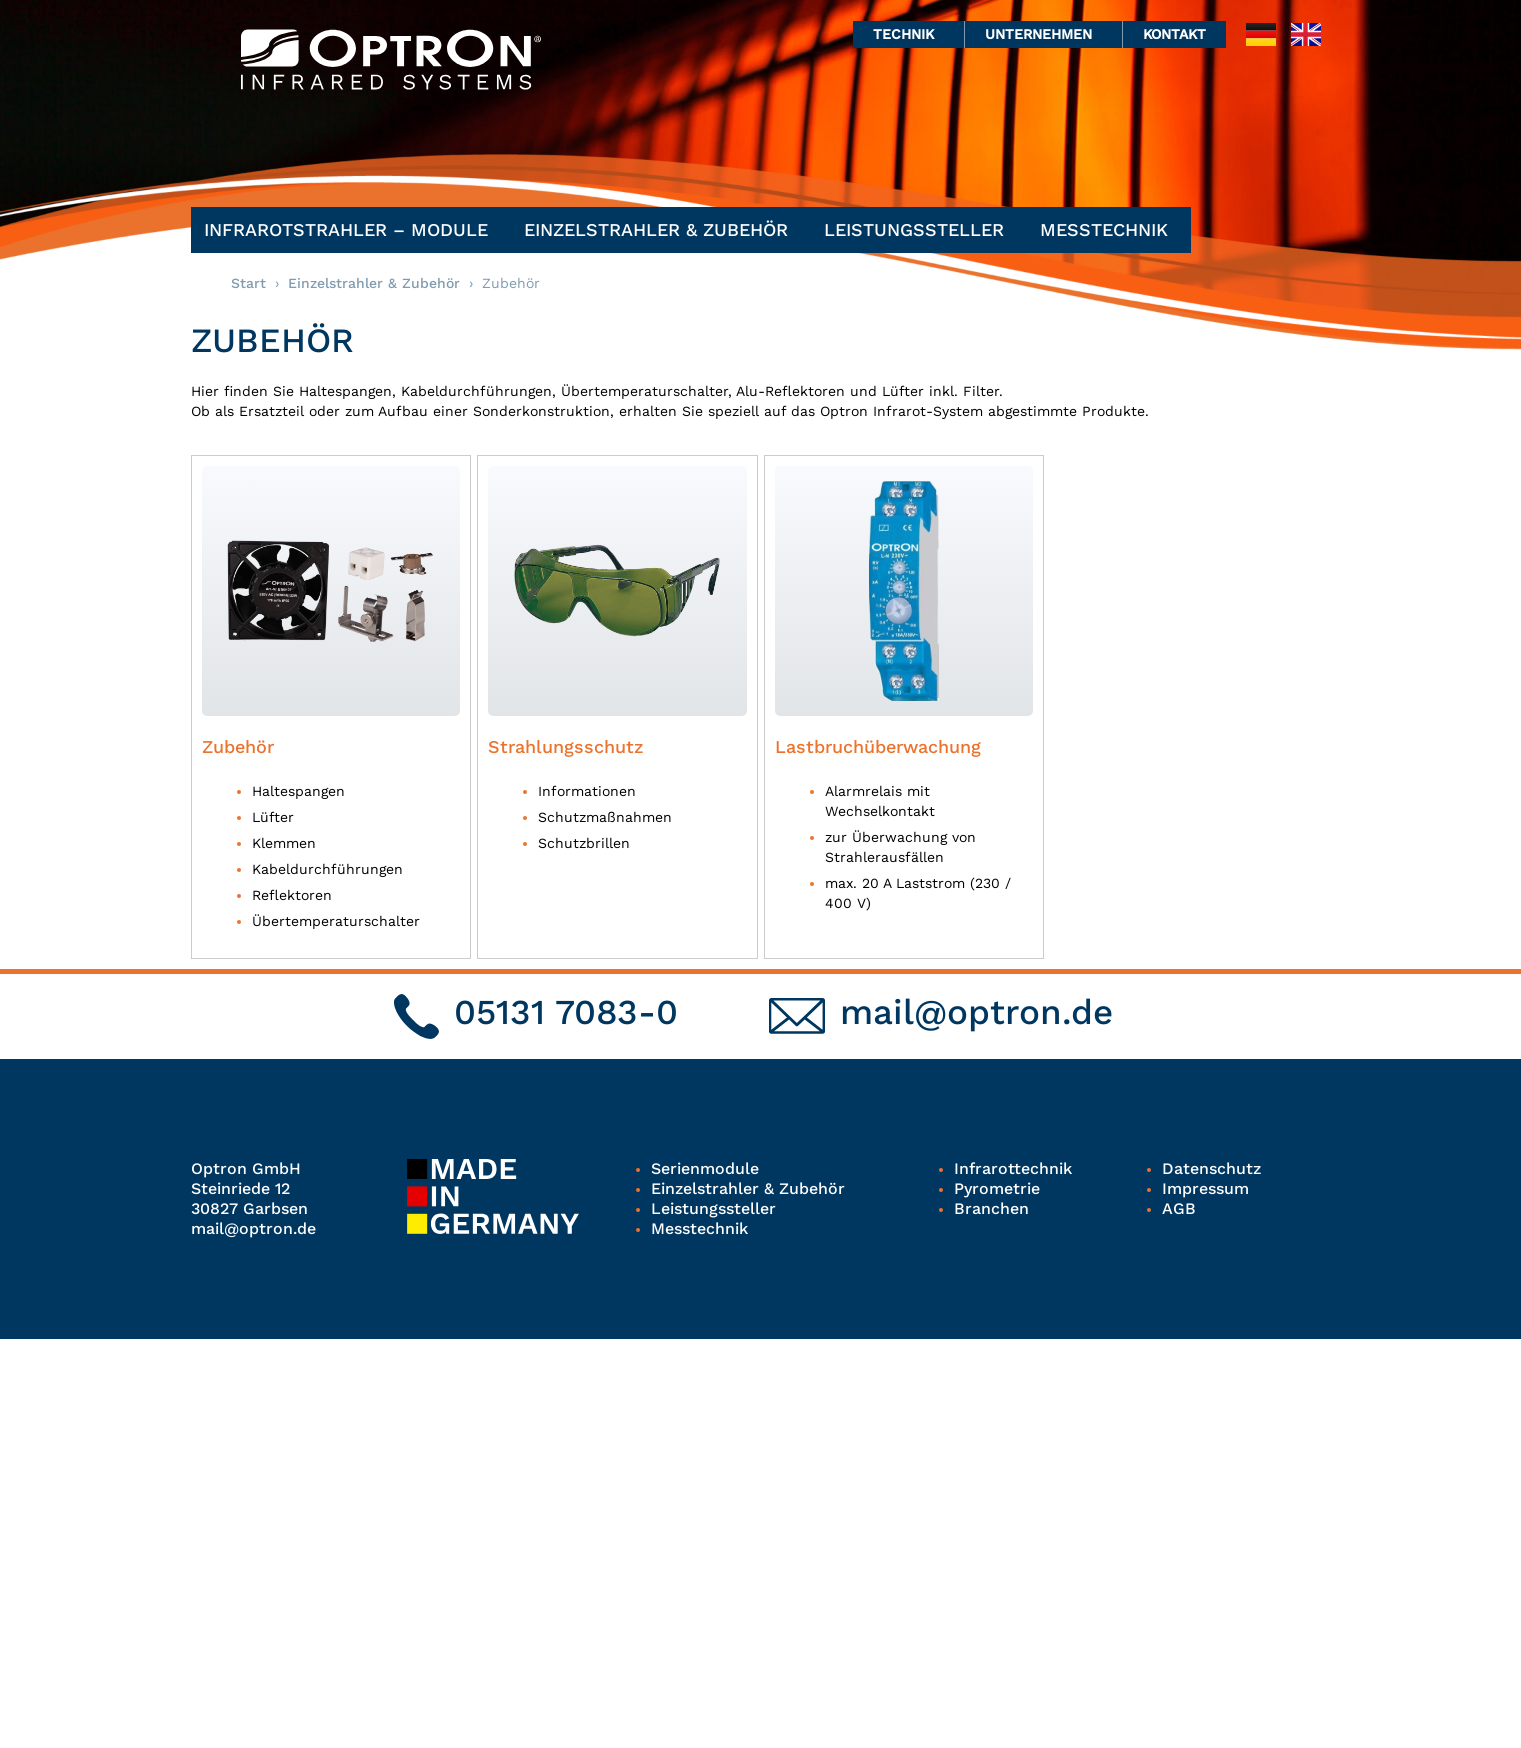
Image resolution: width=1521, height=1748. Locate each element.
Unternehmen (1043, 34)
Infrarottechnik (1013, 1168)
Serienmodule (705, 1168)
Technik (908, 34)
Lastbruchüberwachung (878, 746)
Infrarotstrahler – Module (351, 229)
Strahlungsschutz (566, 746)
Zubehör (238, 746)
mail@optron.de (976, 1012)
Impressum (1205, 1188)
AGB (1179, 1208)
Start (248, 283)
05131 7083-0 (566, 1012)
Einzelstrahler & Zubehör (661, 229)
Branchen (991, 1208)
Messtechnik (1109, 229)
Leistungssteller (919, 229)
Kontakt (1174, 34)
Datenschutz (1211, 1168)
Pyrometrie (997, 1188)
